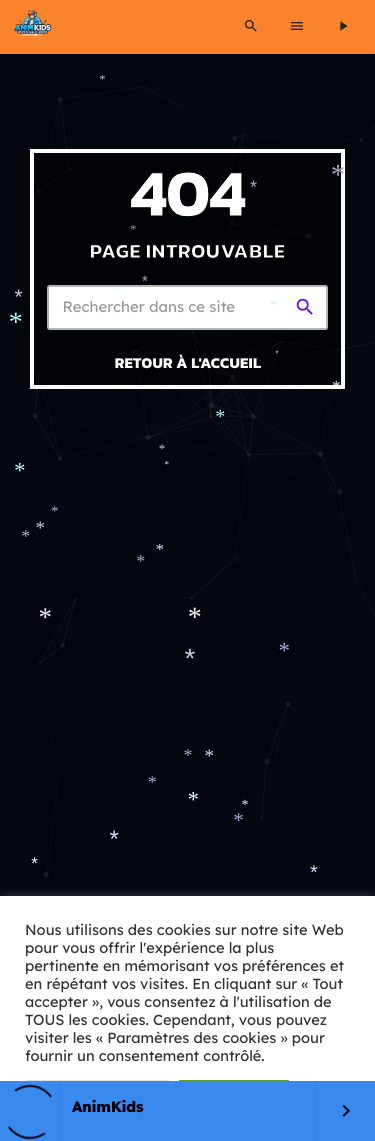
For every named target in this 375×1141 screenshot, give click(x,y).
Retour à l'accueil (188, 362)
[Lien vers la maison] (33, 27)
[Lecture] (343, 27)
